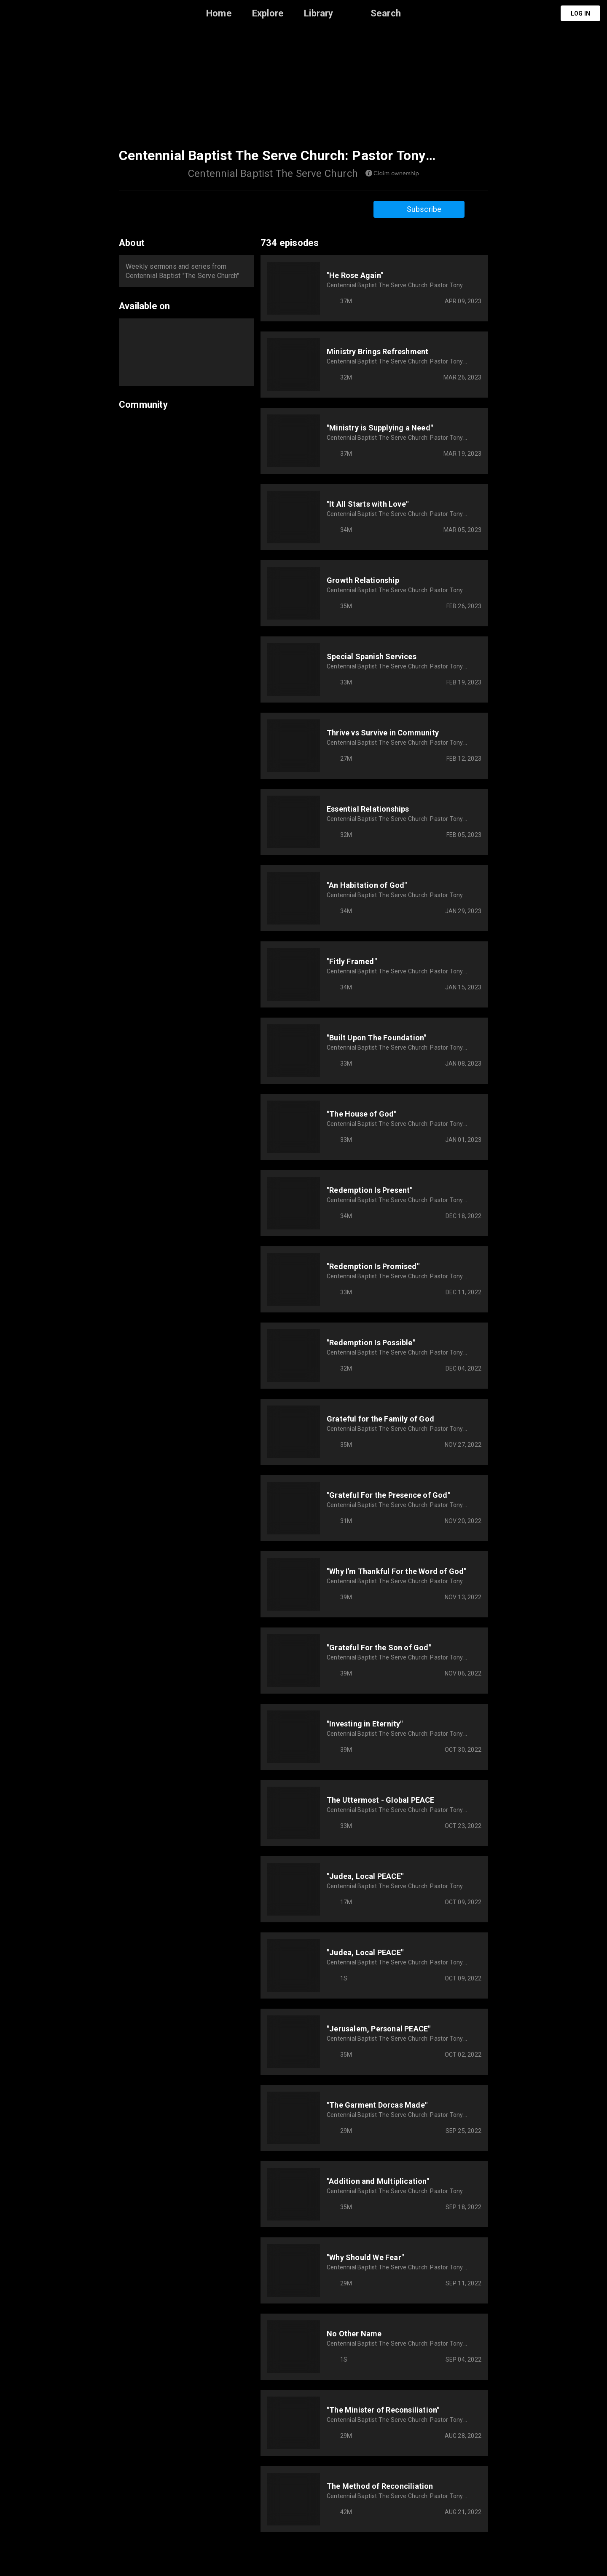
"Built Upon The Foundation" (376, 1037)
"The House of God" (362, 1113)
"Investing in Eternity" (365, 1723)
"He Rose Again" (355, 275)
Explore (268, 13)
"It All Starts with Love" (367, 504)
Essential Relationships (368, 808)
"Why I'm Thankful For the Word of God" (397, 1571)
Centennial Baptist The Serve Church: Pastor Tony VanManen (395, 285)
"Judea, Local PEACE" (365, 1876)
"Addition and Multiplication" (378, 2181)
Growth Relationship (363, 580)
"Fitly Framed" (352, 961)
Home (219, 13)
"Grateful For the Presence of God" (388, 1495)
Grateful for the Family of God (380, 1418)
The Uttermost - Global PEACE (381, 1800)
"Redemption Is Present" (370, 1190)
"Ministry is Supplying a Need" (380, 427)
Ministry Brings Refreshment (377, 351)
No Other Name (354, 2333)
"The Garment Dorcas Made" (377, 2104)
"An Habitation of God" (367, 885)
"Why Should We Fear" (365, 2257)
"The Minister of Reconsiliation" (383, 2409)
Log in (580, 13)
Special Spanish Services (371, 656)
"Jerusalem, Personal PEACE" (378, 2028)
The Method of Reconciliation (380, 2486)
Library (318, 13)
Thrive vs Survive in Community (383, 732)
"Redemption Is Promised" (373, 1266)
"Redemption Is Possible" (371, 1342)
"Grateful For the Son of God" (379, 1647)
